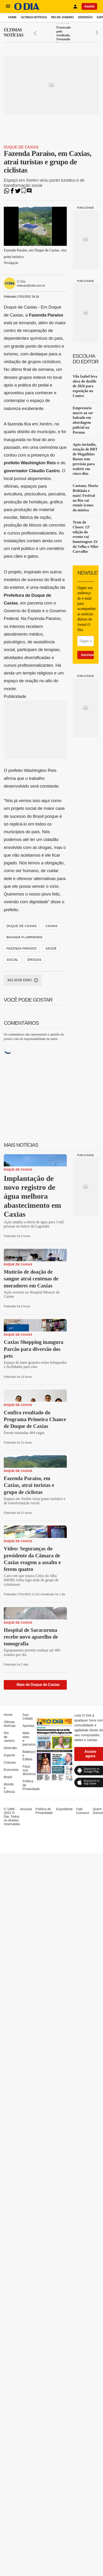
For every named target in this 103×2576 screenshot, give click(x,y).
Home (12, 17)
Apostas (29, 1726)
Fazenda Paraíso (21, 948)
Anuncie (26, 1809)
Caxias (51, 926)
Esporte (9, 1755)
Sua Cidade (28, 1716)
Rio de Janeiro (62, 17)
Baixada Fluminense (24, 937)
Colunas (10, 1762)
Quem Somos (98, 1811)
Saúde (51, 948)
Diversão (85, 17)
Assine (89, 6)
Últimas (13, 33)
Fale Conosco (82, 1811)
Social (12, 960)
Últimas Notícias (34, 17)
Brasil (8, 1777)
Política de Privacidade (44, 1811)
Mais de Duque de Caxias (38, 1685)
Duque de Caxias (21, 147)
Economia (11, 1770)
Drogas (34, 960)
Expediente (64, 1809)
